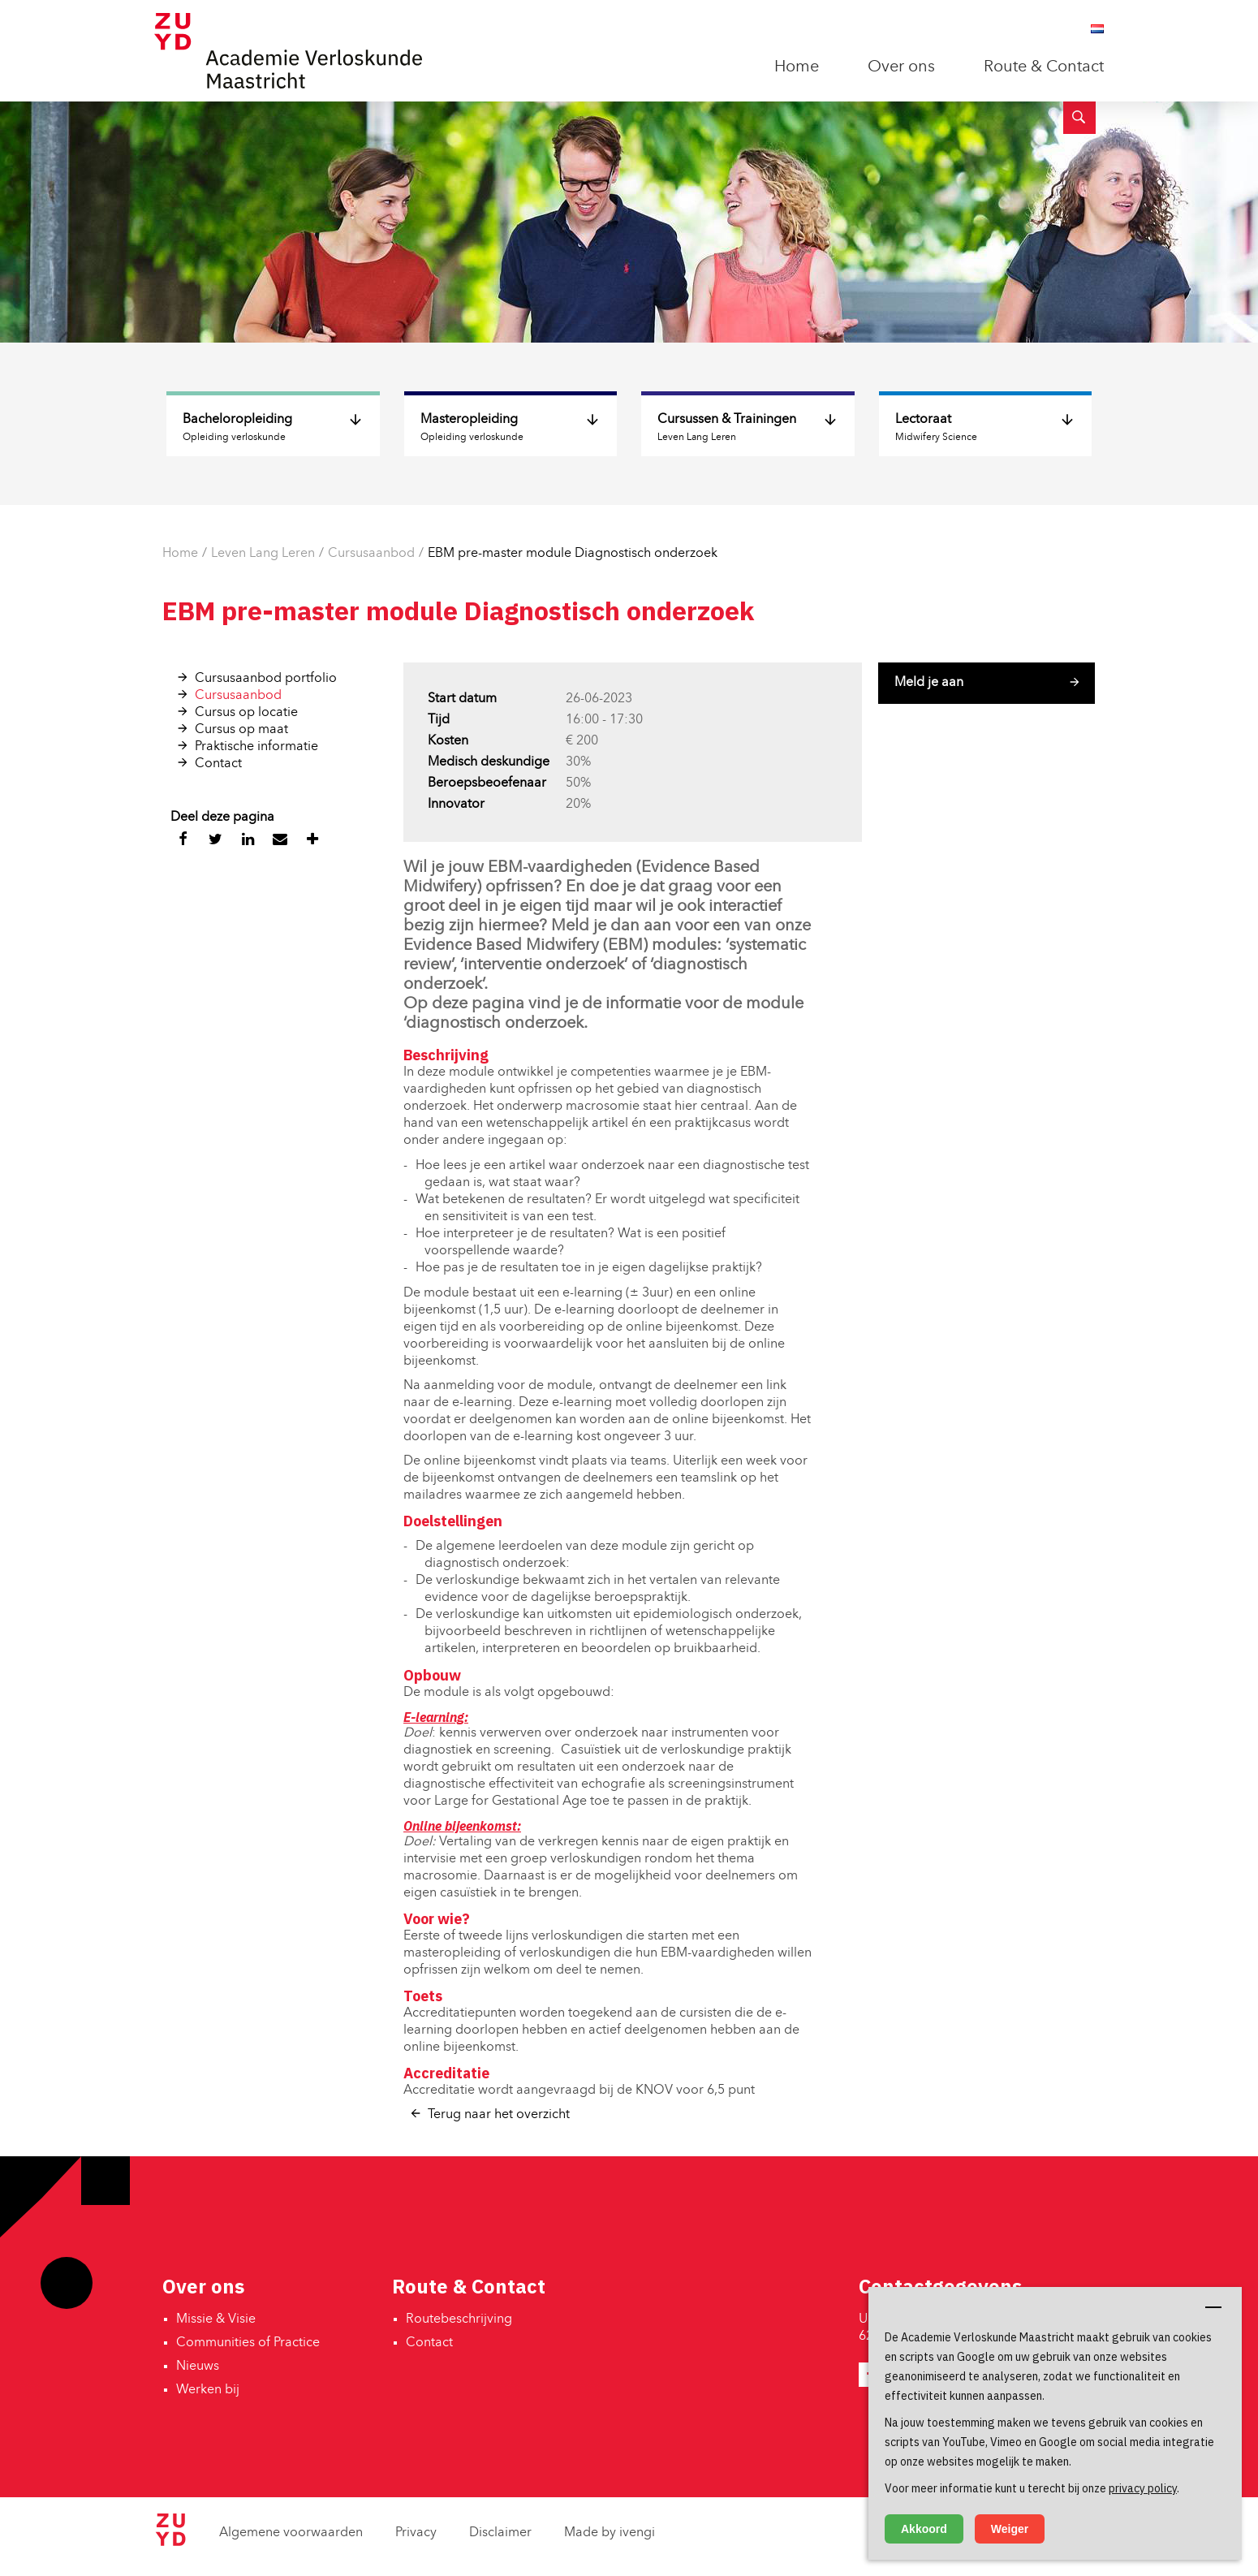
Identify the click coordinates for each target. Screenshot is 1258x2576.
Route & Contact (1044, 67)
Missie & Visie (216, 2319)
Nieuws (197, 2366)
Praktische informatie (256, 746)
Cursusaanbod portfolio (266, 678)
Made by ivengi (609, 2532)
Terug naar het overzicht (499, 2114)
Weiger (1009, 2528)
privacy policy (1143, 2488)
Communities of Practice (248, 2343)
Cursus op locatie (246, 712)
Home (796, 67)
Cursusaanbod (371, 553)
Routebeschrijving (459, 2319)
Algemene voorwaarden (291, 2532)
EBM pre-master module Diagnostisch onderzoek (572, 553)
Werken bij (207, 2390)
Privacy (416, 2532)
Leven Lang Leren (263, 553)
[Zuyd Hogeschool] (170, 2542)
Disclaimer (500, 2532)
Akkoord (924, 2528)
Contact (218, 763)
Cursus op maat (241, 729)
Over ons (901, 67)
